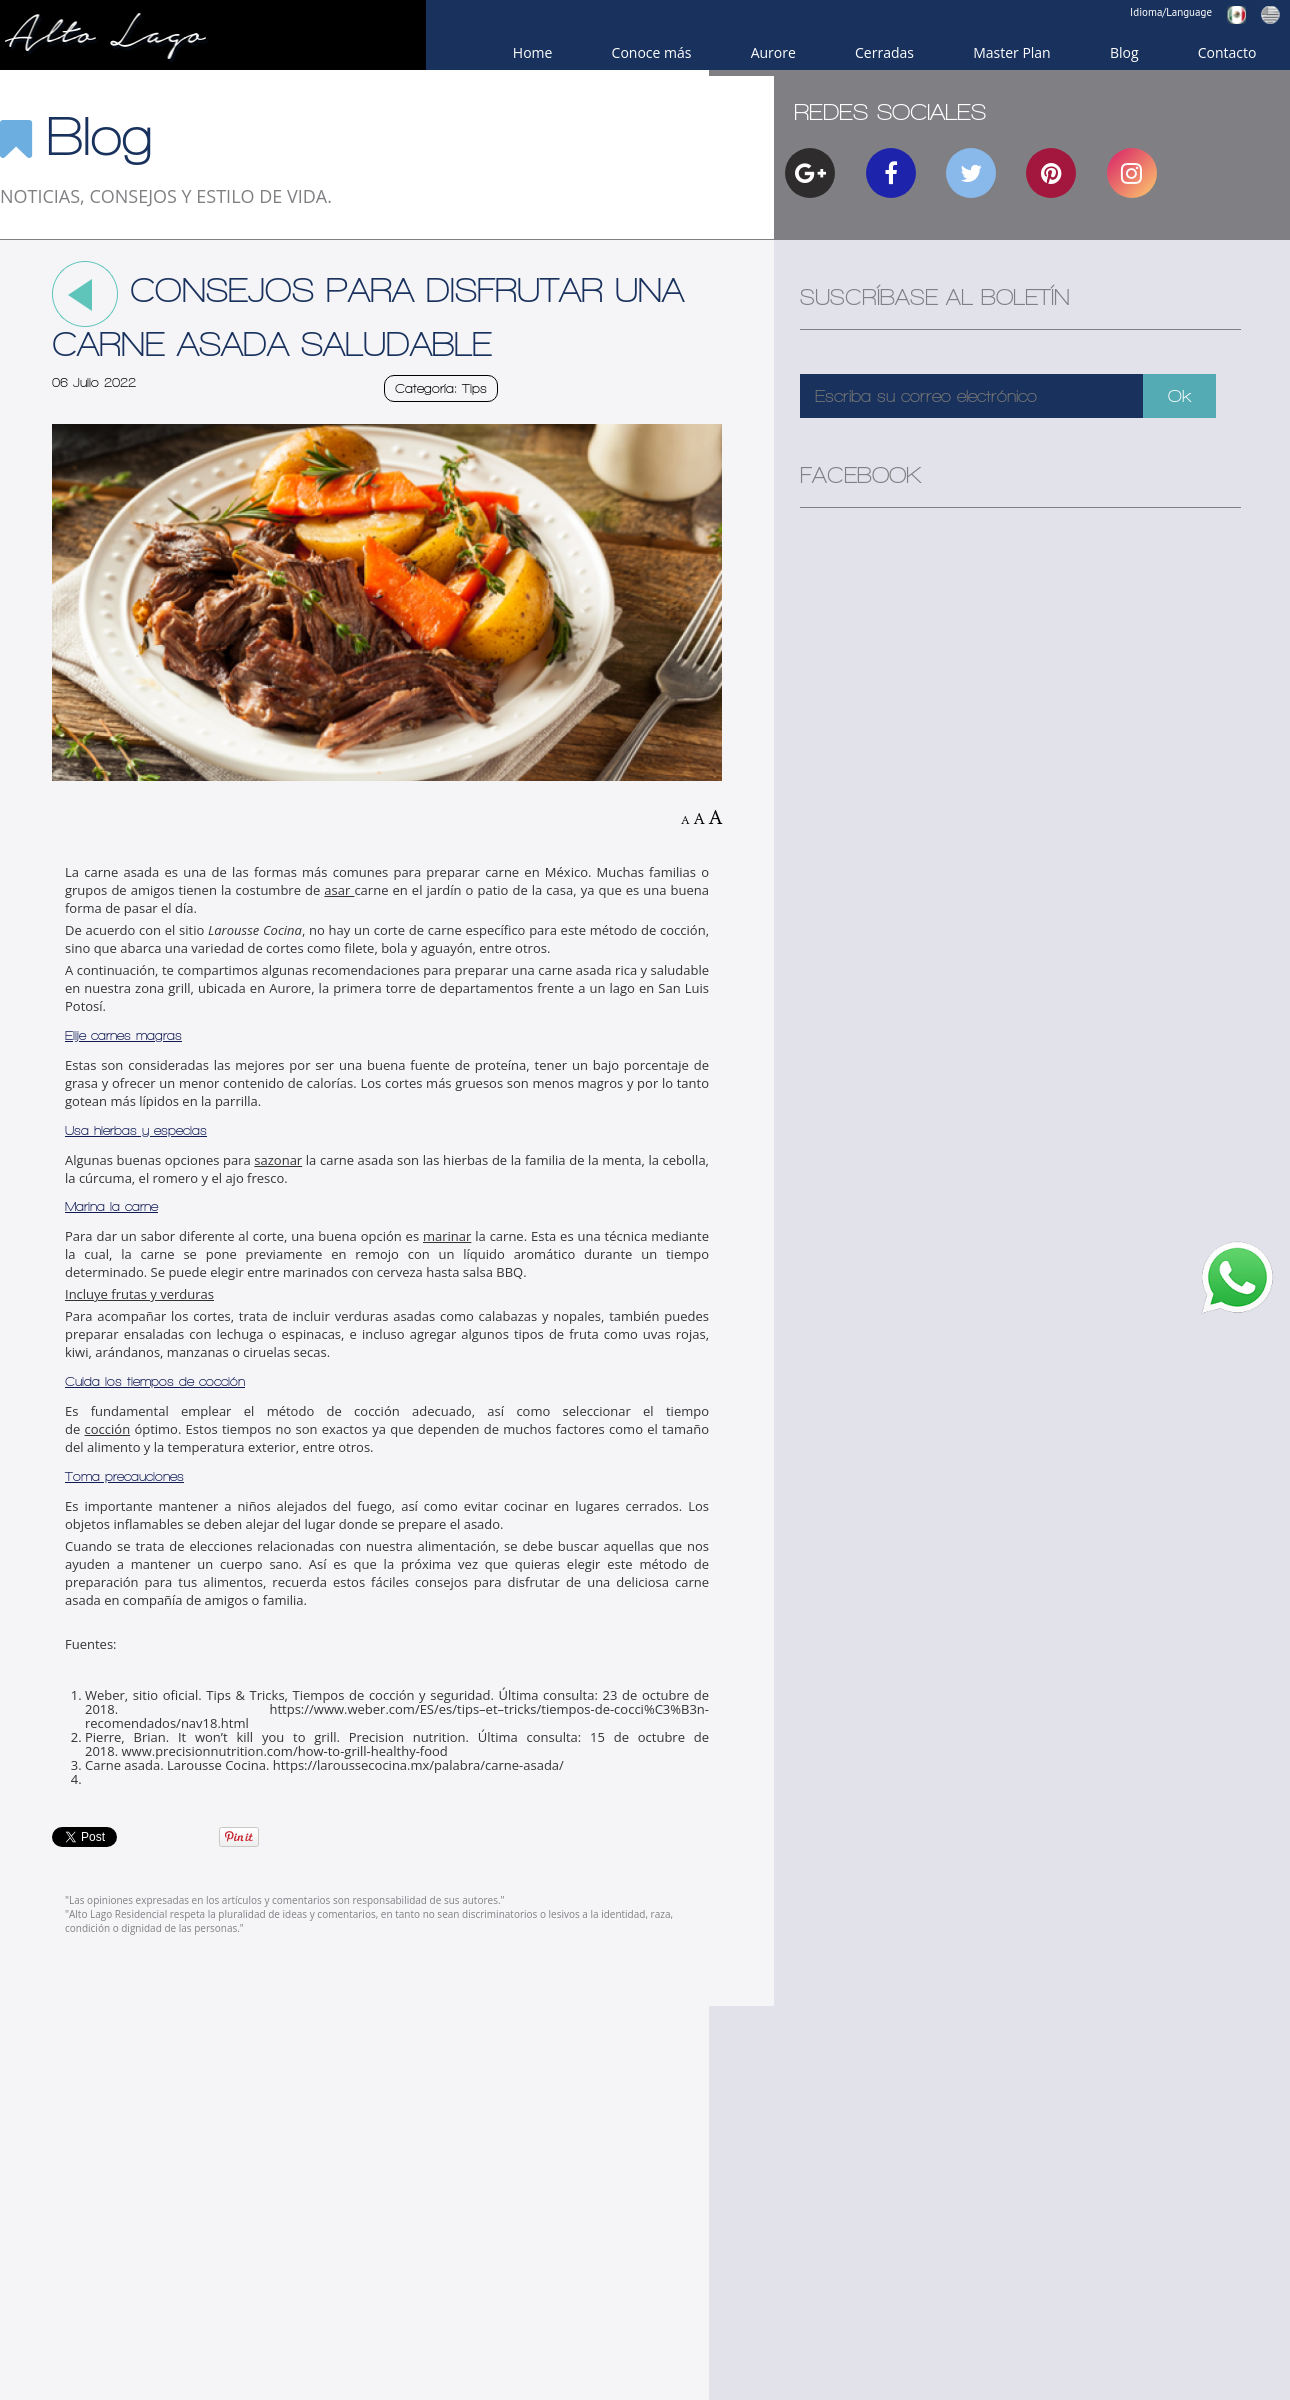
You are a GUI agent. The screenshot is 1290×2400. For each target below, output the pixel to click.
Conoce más (652, 52)
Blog (1124, 52)
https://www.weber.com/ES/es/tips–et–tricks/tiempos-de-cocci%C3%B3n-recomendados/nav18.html (397, 1716)
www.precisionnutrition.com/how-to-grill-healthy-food (285, 1751)
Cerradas (884, 52)
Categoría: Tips (441, 388)
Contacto (1227, 52)
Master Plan (1012, 52)
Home (533, 52)
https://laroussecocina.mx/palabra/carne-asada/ (418, 1765)
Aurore (773, 52)
